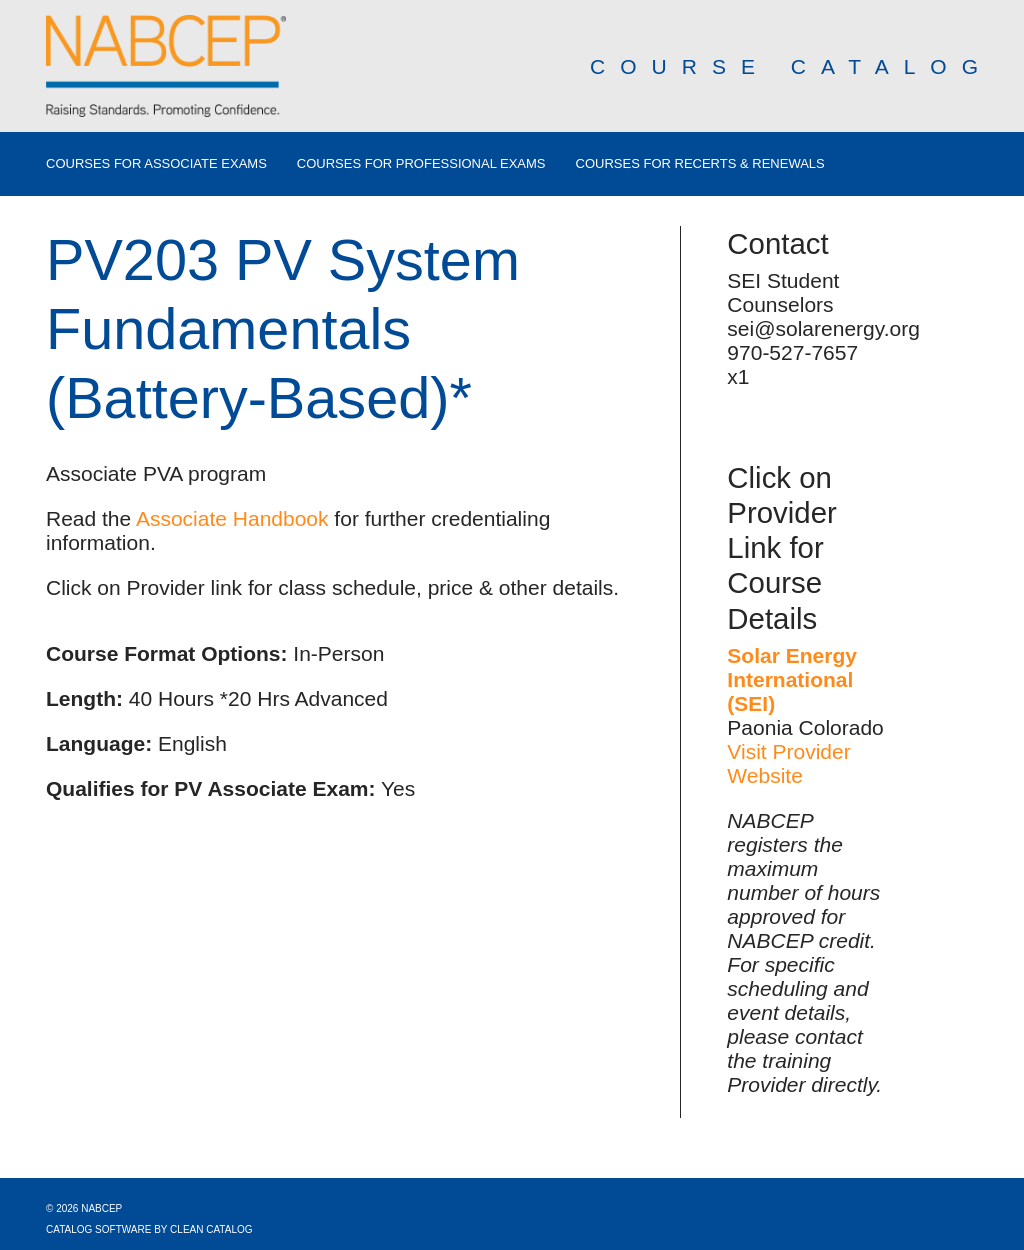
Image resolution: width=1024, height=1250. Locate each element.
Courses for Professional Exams (421, 164)
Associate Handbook (232, 518)
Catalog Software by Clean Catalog (149, 1229)
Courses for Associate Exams (156, 164)
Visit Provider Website (788, 763)
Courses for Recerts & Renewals (700, 164)
